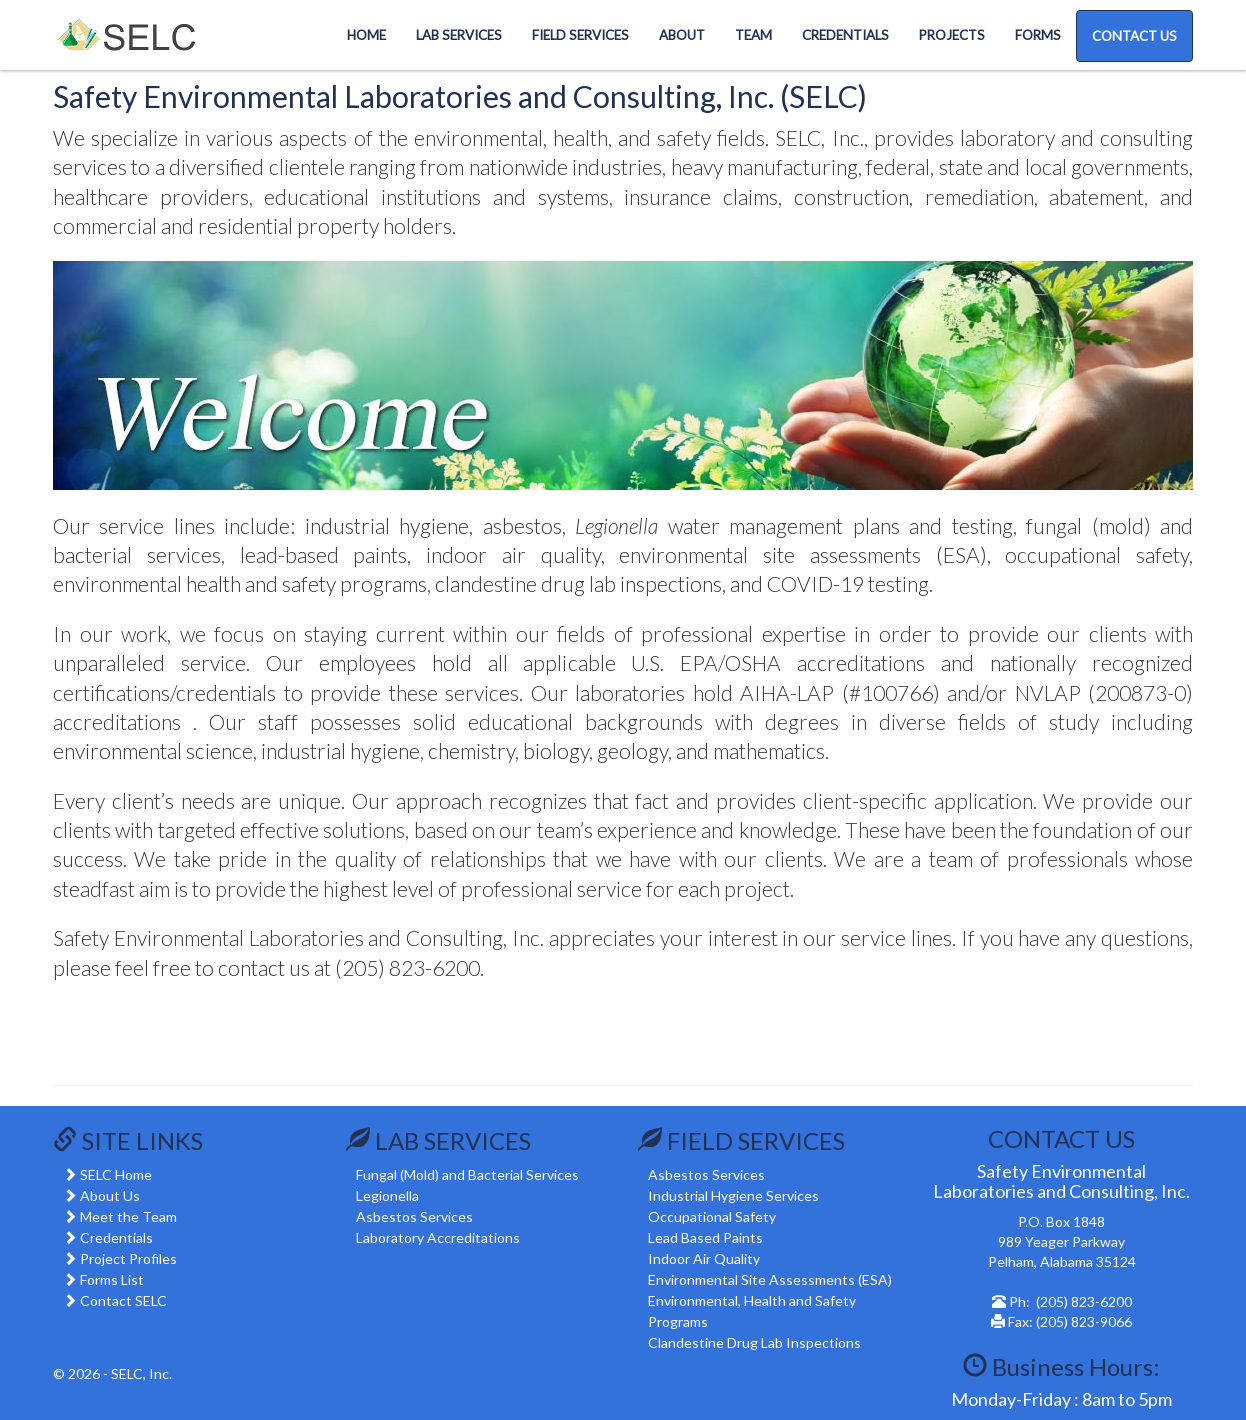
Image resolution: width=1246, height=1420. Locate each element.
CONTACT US (1134, 36)
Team (753, 35)
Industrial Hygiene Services (733, 1195)
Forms (1038, 35)
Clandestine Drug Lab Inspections (754, 1342)
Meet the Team (128, 1216)
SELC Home (116, 1174)
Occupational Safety (712, 1216)
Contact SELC (123, 1300)
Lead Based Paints (705, 1237)
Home (366, 35)
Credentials (845, 35)
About (682, 35)
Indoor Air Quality (704, 1258)
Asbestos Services (414, 1216)
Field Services (580, 35)
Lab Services (459, 35)
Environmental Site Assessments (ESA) (770, 1279)
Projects (952, 35)
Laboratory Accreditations (438, 1237)
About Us (110, 1195)
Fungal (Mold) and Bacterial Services (467, 1174)
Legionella (387, 1195)
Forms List (112, 1279)
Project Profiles (128, 1258)
